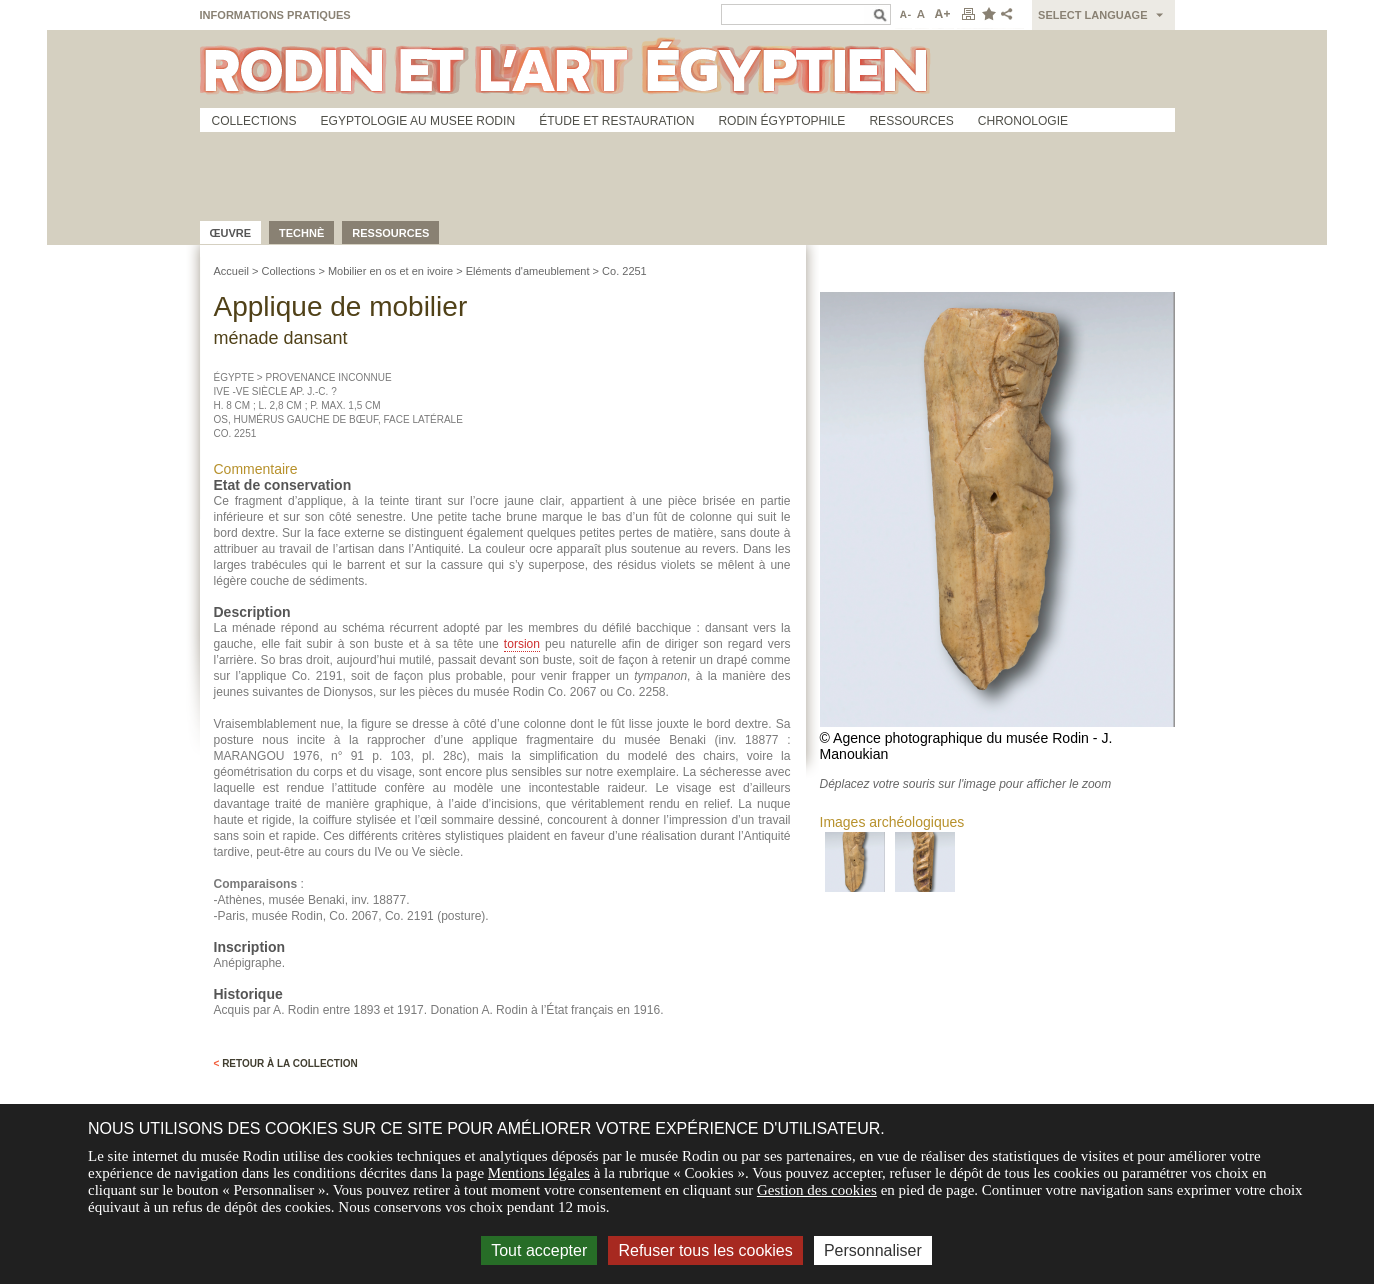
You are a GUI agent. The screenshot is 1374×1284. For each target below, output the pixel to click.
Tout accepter (539, 1250)
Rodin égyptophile (781, 121)
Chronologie (1023, 121)
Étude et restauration (616, 121)
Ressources (911, 121)
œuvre (231, 233)
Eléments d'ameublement (528, 271)
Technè (301, 233)
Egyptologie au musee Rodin (418, 121)
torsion (522, 644)
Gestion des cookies (817, 1190)
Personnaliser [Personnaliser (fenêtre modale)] (873, 1250)
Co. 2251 (624, 271)
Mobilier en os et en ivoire (390, 271)
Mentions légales (539, 1173)
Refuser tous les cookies (705, 1250)
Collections (254, 121)
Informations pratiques (275, 15)
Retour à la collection (286, 1063)
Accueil (231, 271)
